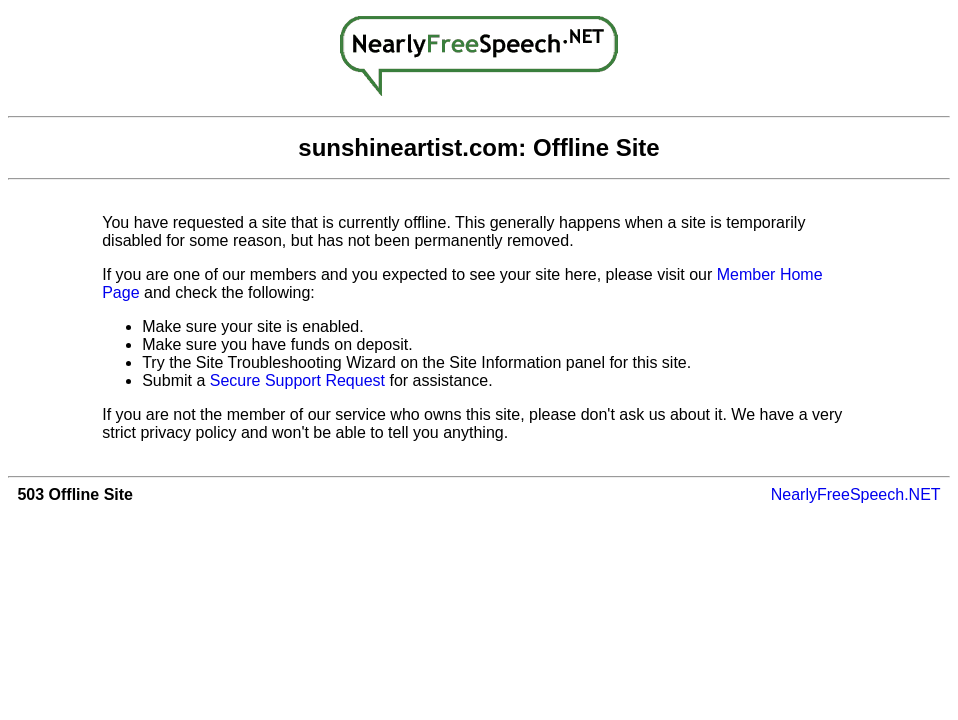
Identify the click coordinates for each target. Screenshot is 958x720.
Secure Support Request (297, 380)
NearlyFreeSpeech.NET (856, 494)
